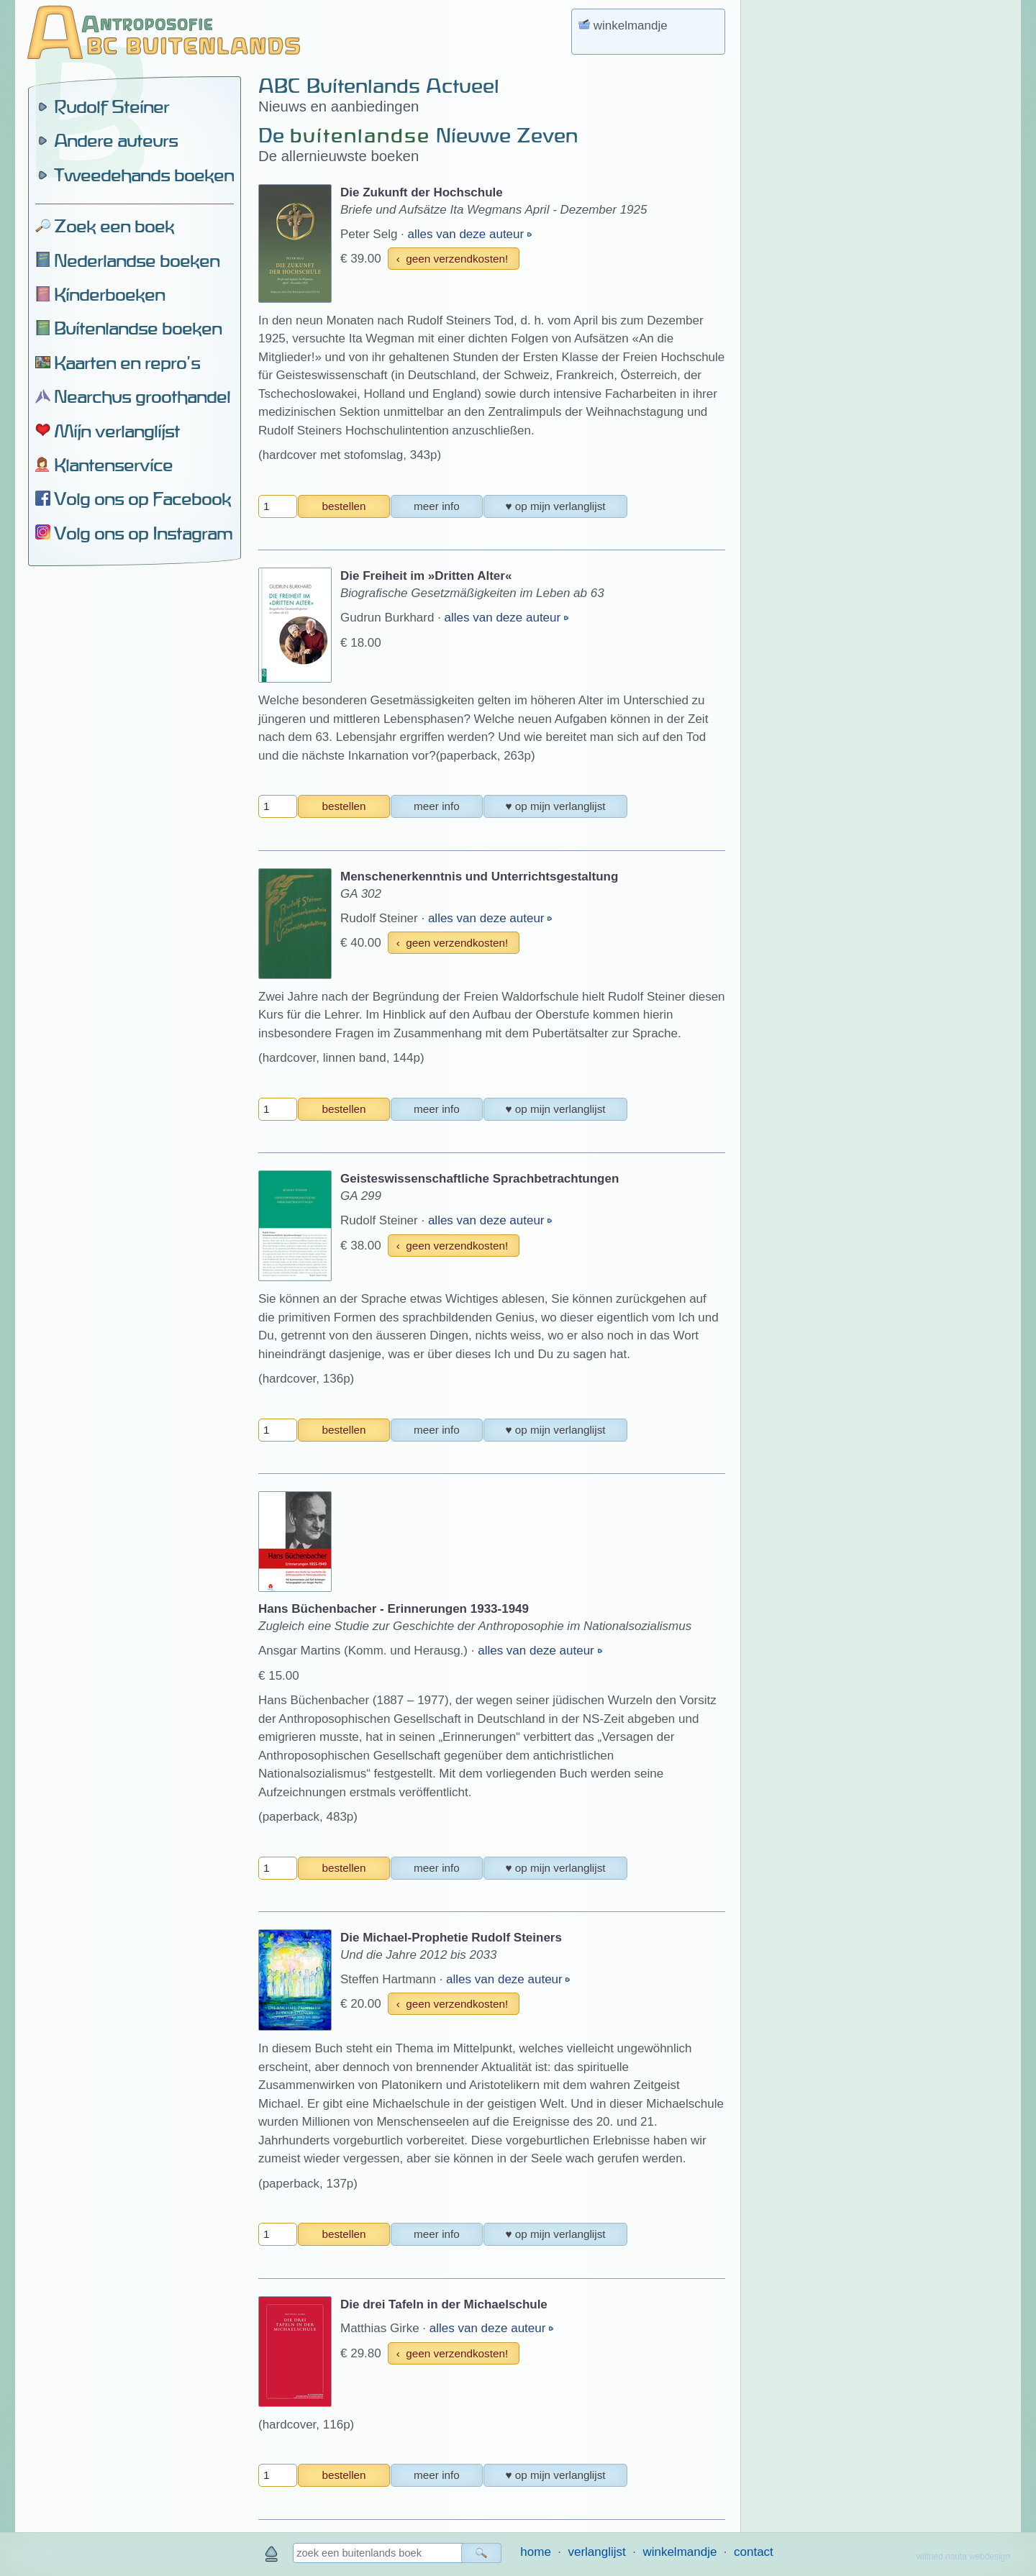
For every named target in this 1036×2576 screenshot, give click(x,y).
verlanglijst (596, 2552)
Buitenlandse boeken (138, 328)
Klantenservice (113, 465)
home (535, 2552)
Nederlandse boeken (136, 260)
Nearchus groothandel (142, 396)
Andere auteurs (116, 140)
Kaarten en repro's (127, 362)
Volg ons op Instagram (143, 533)
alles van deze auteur (467, 234)
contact (753, 2552)
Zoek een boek (114, 226)
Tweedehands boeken (144, 175)
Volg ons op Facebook (142, 498)
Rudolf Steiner (111, 106)
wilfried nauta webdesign (963, 2557)
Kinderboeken (109, 294)
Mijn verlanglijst (117, 431)
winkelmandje (679, 2552)
